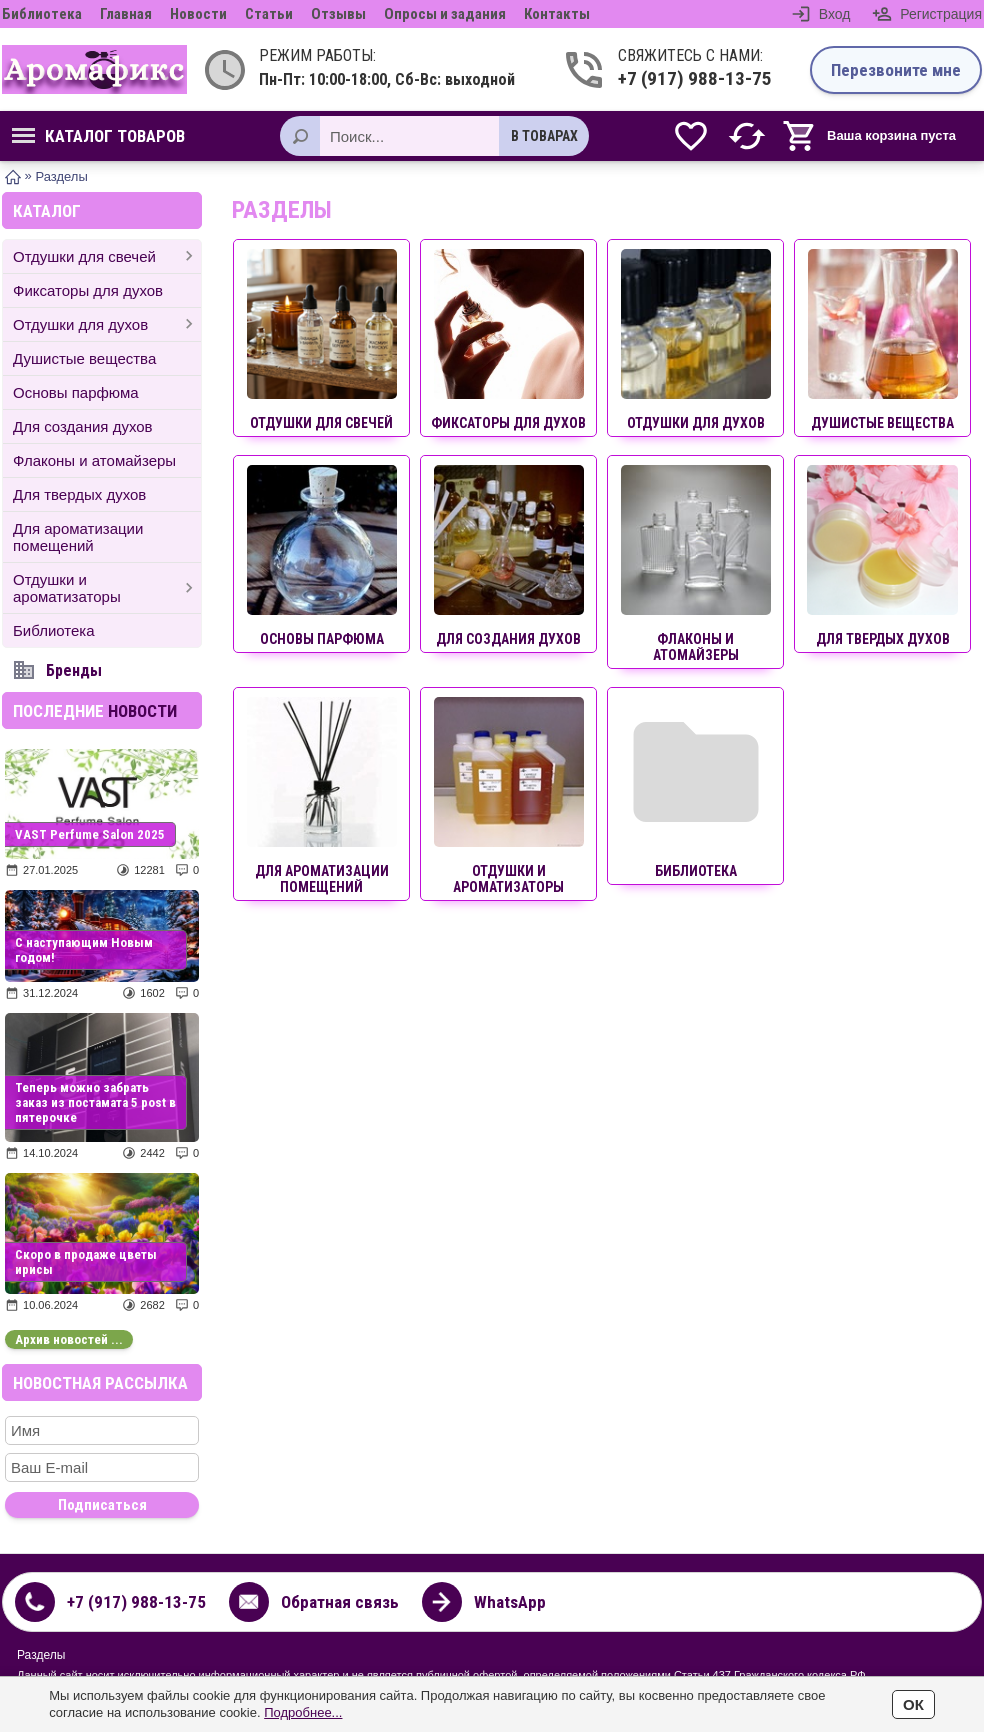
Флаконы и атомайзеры (94, 460)
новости (142, 711)
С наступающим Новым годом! (84, 950)
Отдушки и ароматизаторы (67, 588)
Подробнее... (303, 1712)
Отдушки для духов (80, 324)
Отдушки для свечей (84, 256)
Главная (126, 14)
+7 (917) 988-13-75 (695, 78)
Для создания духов (83, 426)
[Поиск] (300, 136)
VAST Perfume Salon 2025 (90, 834)
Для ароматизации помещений (78, 537)
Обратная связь (340, 1602)
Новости (198, 14)
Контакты (557, 14)
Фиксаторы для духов (88, 290)
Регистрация (941, 14)
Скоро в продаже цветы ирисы (86, 1262)
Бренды (74, 670)
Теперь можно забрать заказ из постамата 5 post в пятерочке (95, 1102)
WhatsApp (510, 1602)
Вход (835, 14)
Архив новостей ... (69, 1339)
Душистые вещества (84, 358)
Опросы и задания (445, 14)
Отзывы (338, 14)
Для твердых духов (79, 494)
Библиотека (42, 14)
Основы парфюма (76, 392)
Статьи (269, 14)
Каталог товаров (98, 136)
